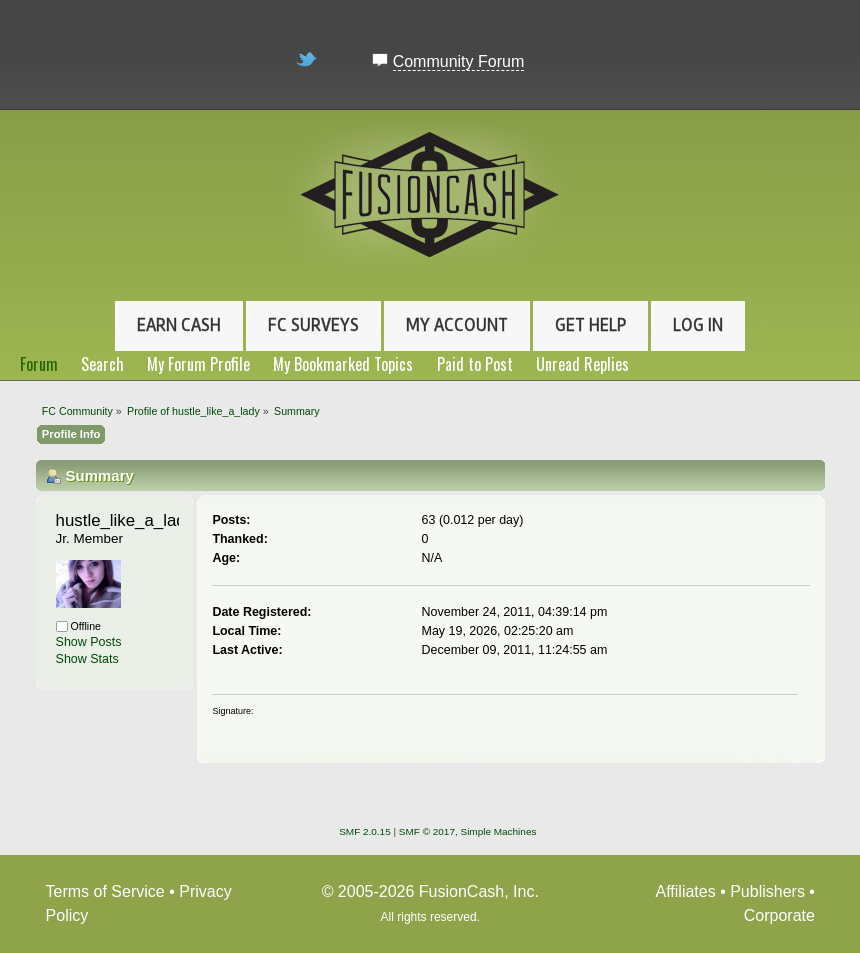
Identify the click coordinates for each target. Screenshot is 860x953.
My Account (457, 325)
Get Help (590, 325)
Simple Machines (499, 831)
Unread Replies (582, 364)
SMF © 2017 (427, 831)
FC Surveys (313, 325)
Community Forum (459, 61)
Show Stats (87, 659)
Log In (698, 325)
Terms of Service (105, 891)
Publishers (767, 891)
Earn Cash (179, 325)
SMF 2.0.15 (365, 831)
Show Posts (89, 642)
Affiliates (686, 891)
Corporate (779, 915)
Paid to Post (475, 364)
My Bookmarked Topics (343, 364)
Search (102, 364)
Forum (39, 364)
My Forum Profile (198, 364)
